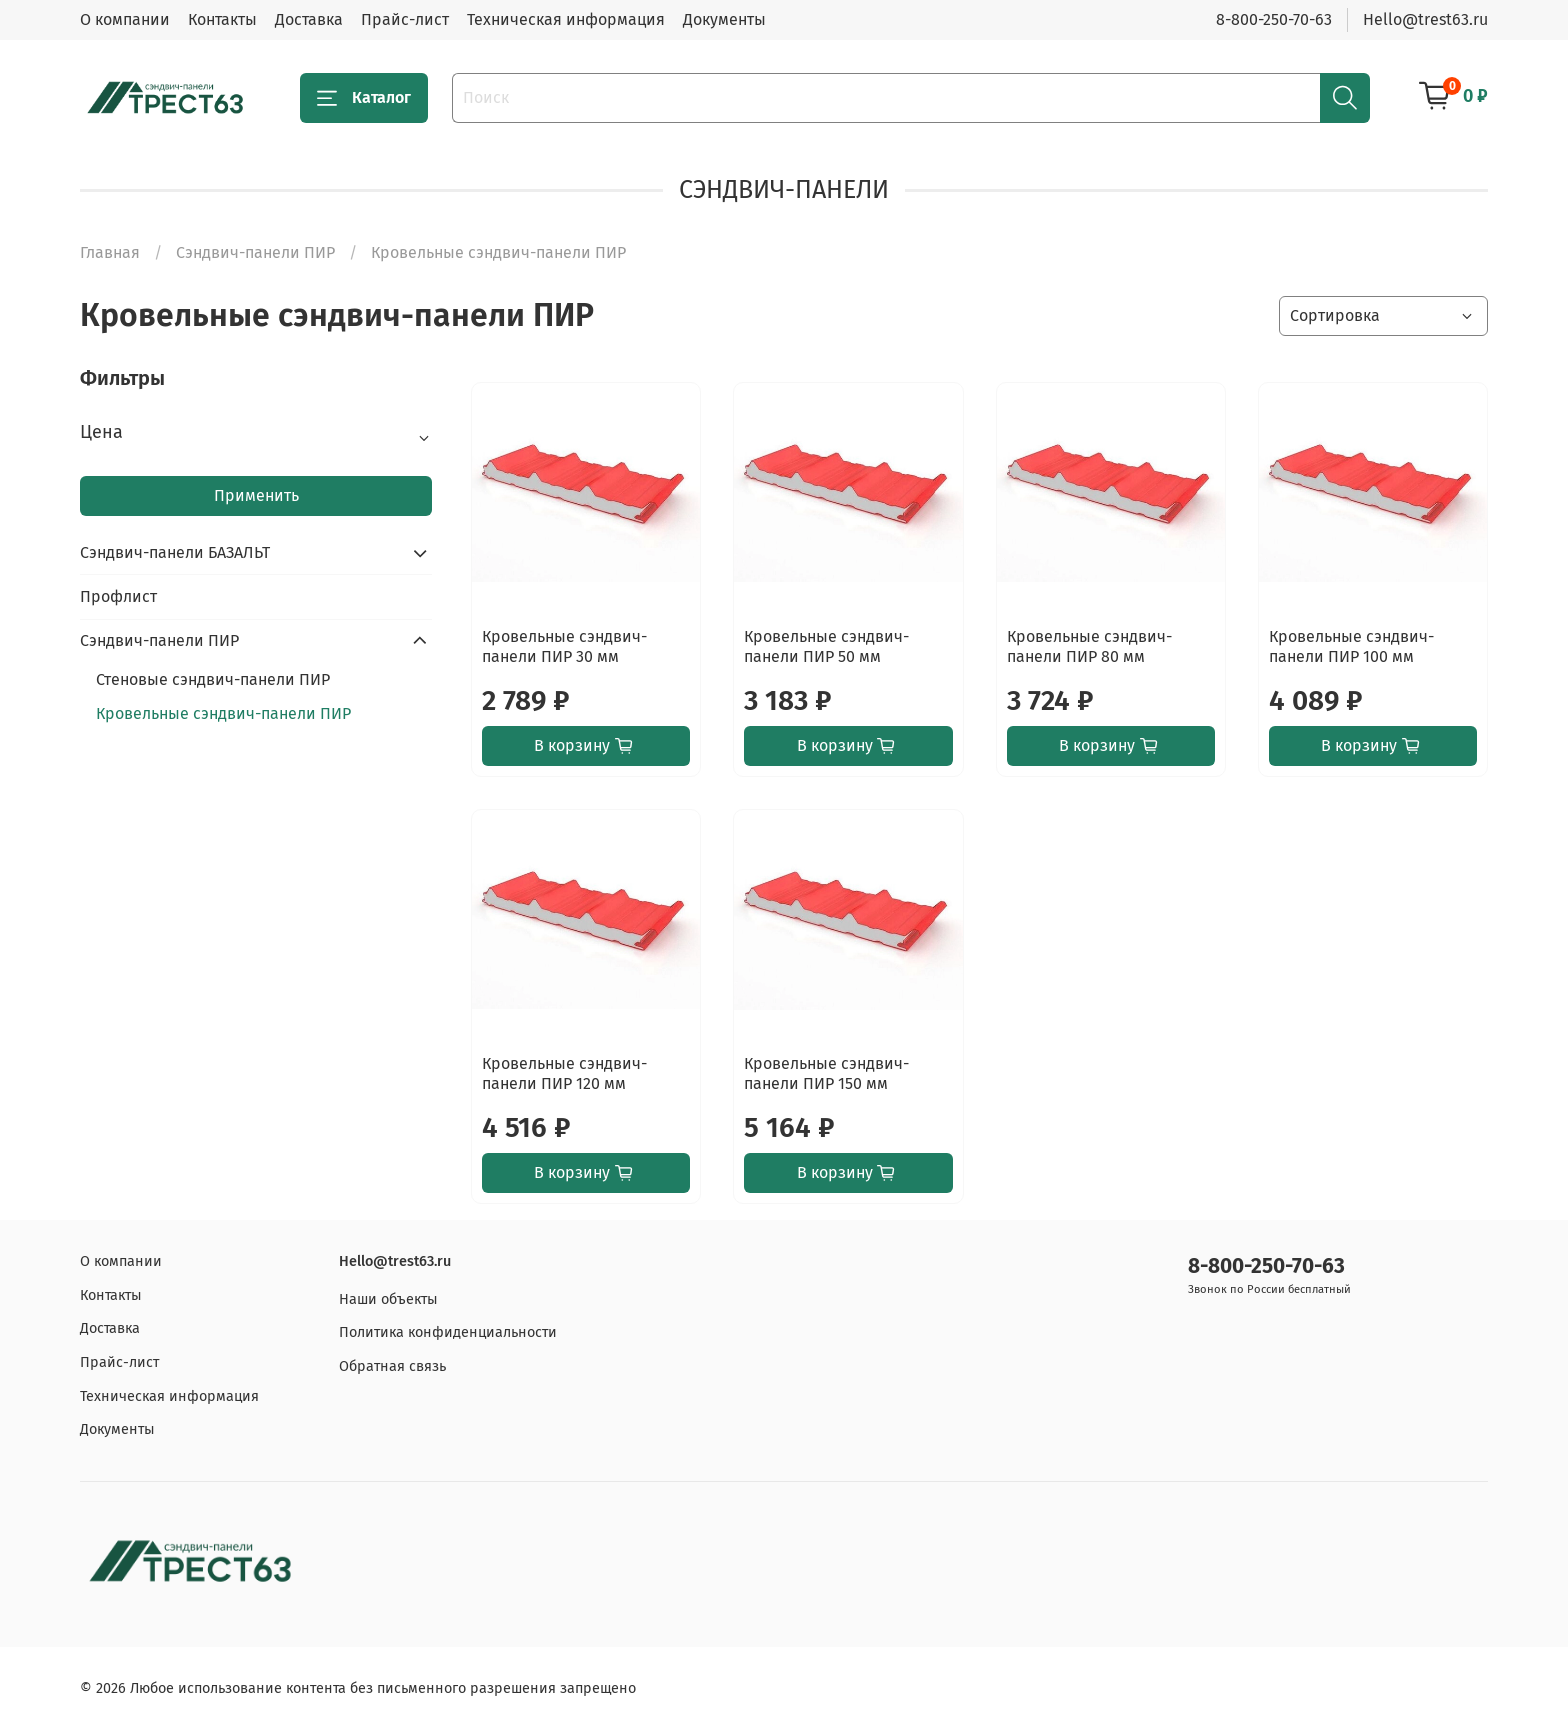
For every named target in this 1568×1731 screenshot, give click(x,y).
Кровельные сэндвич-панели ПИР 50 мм (826, 646)
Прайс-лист (405, 19)
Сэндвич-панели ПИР (255, 252)
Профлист (118, 596)
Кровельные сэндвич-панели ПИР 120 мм (564, 1073)
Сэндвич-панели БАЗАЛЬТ (175, 552)
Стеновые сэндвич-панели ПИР (213, 679)
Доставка (309, 19)
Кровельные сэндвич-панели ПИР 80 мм (1089, 646)
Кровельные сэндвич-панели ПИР (223, 713)
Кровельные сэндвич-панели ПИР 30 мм (564, 646)
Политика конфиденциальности (448, 1332)
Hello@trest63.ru (1425, 19)
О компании (125, 19)
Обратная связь (392, 1366)
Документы (724, 19)
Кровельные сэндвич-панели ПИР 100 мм (1351, 646)
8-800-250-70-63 (1274, 19)
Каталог (364, 98)
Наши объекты (388, 1299)
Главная (110, 252)
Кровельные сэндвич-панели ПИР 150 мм (826, 1073)
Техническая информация (566, 19)
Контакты (222, 19)
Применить (256, 495)
